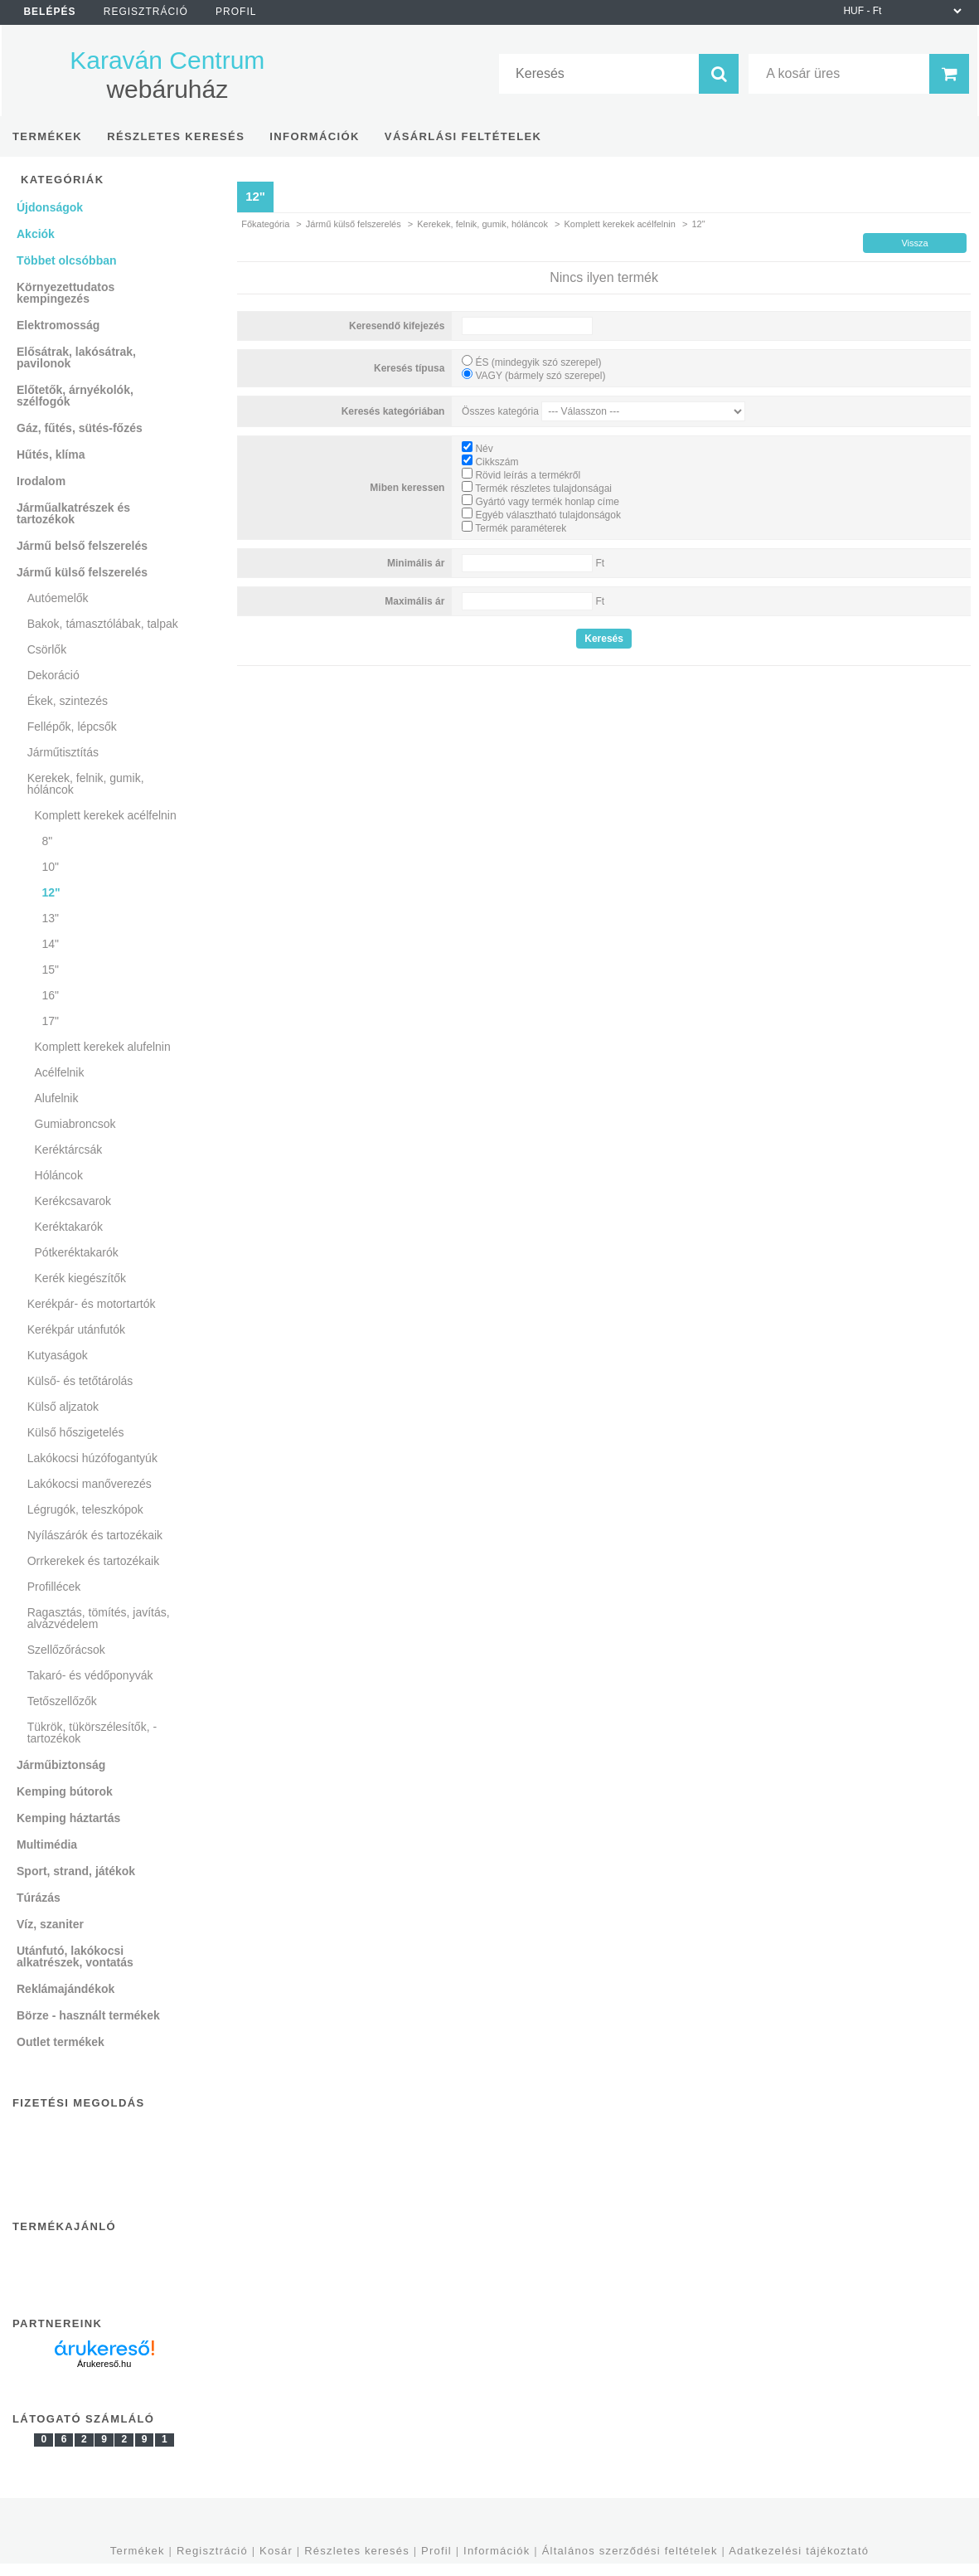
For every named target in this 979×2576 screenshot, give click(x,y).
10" (50, 866)
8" (46, 841)
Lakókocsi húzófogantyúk (92, 1458)
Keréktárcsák (69, 1149)
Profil (436, 2550)
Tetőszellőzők (62, 1701)
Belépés (49, 11)
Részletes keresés (357, 2550)
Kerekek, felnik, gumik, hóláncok (482, 224)
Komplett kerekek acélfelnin (620, 224)
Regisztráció (212, 2550)
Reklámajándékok (65, 1988)
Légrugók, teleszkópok (85, 1509)
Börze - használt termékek (88, 2015)
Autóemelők (58, 598)
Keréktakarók (69, 1226)
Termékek (137, 2550)
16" (50, 995)
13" (50, 918)
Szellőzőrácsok (66, 1649)
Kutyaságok (57, 1355)
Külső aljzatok (63, 1406)
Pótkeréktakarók (77, 1252)
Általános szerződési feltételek (630, 2550)
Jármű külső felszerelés (353, 224)
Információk (496, 2550)
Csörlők (46, 649)
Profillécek (54, 1586)
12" (50, 892)
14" (50, 943)
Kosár (276, 2550)
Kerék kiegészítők (81, 1278)
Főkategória (265, 224)
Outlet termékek (60, 2042)
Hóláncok (59, 1175)
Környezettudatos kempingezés (65, 292)
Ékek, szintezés (67, 700)
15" (50, 969)
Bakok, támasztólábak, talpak (102, 623)
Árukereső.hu (104, 2364)
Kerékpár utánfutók (76, 1329)
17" (50, 1021)
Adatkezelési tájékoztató (799, 2550)
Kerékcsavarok (73, 1201)
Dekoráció (53, 675)
